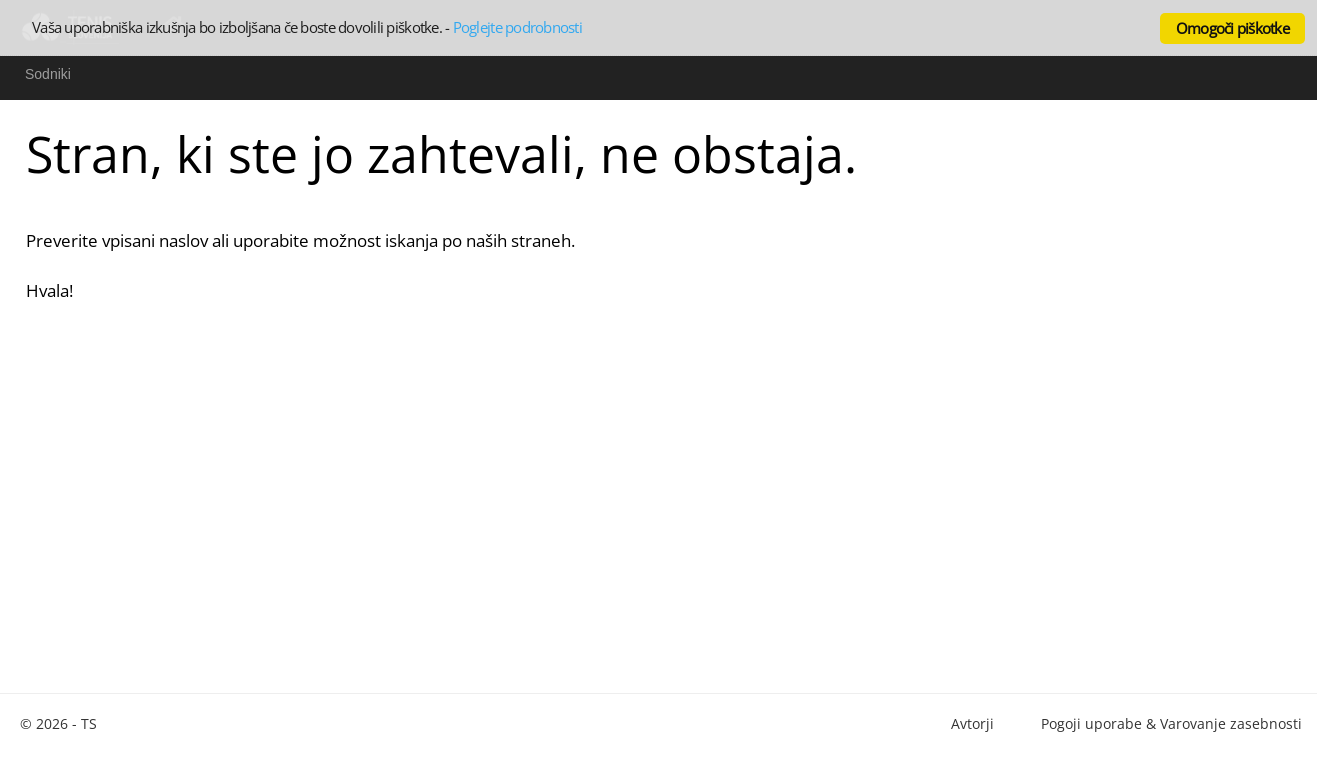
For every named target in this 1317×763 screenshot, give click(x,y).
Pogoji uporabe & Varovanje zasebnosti (1171, 723)
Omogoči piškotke (1232, 28)
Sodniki (48, 74)
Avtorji (972, 723)
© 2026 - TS (58, 723)
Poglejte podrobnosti (517, 27)
